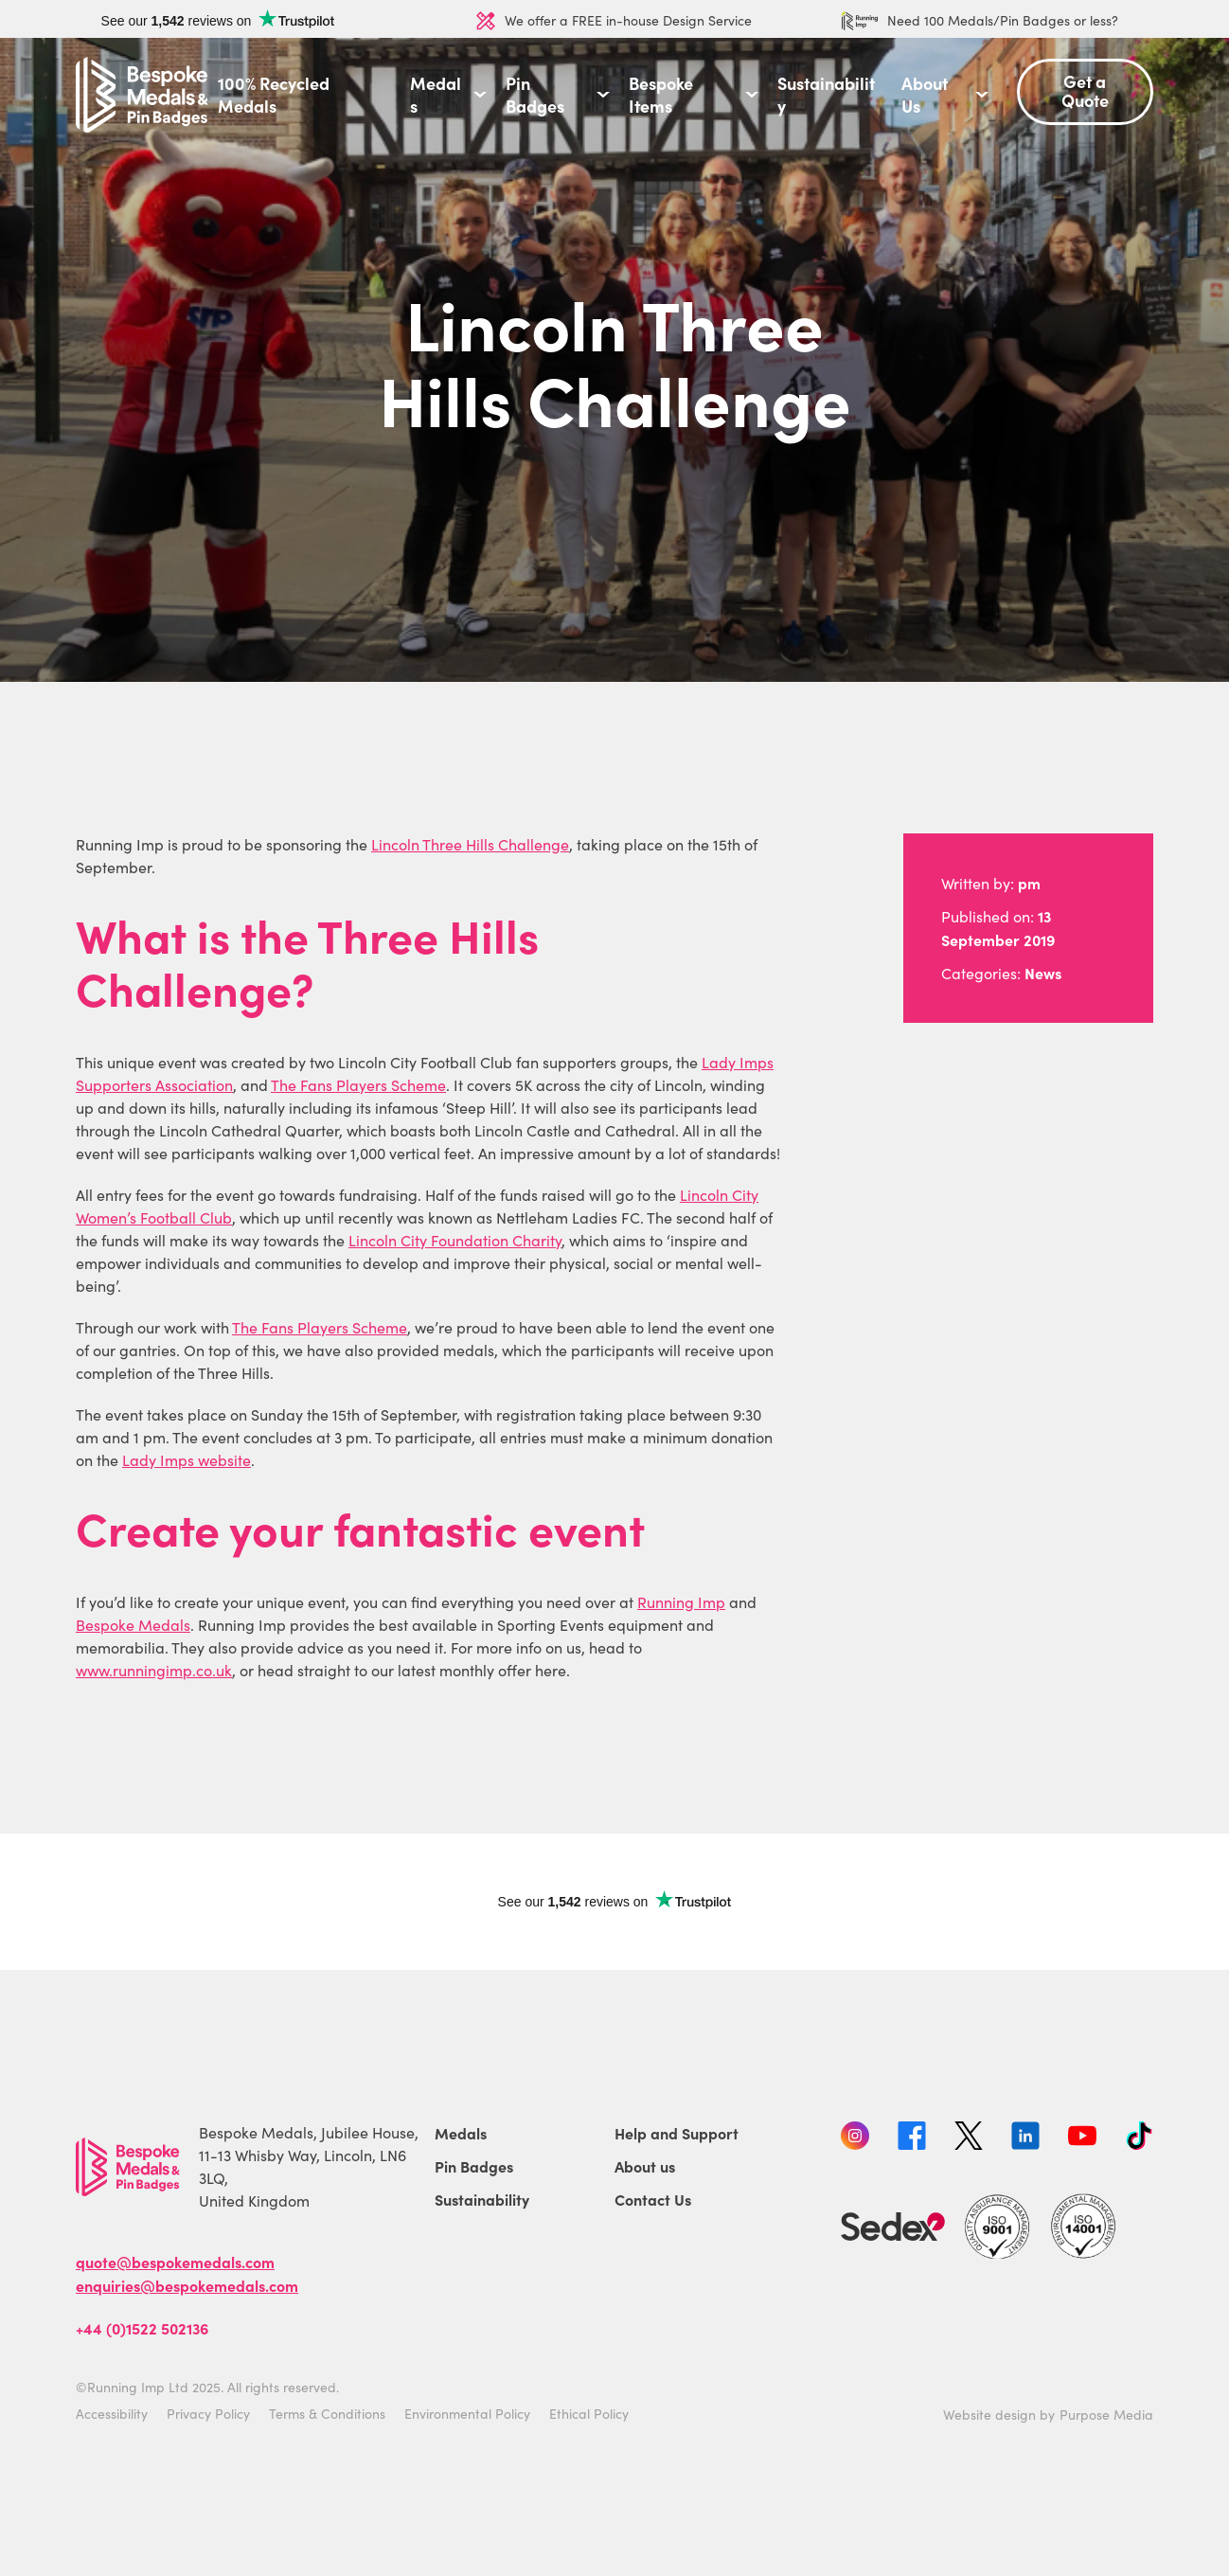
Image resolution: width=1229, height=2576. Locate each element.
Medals (435, 94)
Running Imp (681, 1602)
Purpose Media (1106, 2415)
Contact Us (652, 2199)
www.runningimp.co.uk (154, 1670)
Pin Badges (535, 94)
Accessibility (112, 2414)
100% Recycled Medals (274, 94)
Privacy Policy (208, 2414)
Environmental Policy (467, 2414)
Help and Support (676, 2132)
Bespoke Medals (133, 1625)
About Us (924, 94)
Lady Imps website (186, 1460)
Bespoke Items (661, 94)
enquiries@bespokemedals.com (187, 2285)
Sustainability (826, 94)
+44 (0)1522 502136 (142, 2327)
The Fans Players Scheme (358, 1085)
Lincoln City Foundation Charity (454, 1240)
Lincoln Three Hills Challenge (470, 844)
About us (644, 2166)
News (1042, 972)
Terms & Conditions (327, 2414)
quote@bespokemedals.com (175, 2261)
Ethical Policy (589, 2414)
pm (1029, 882)
